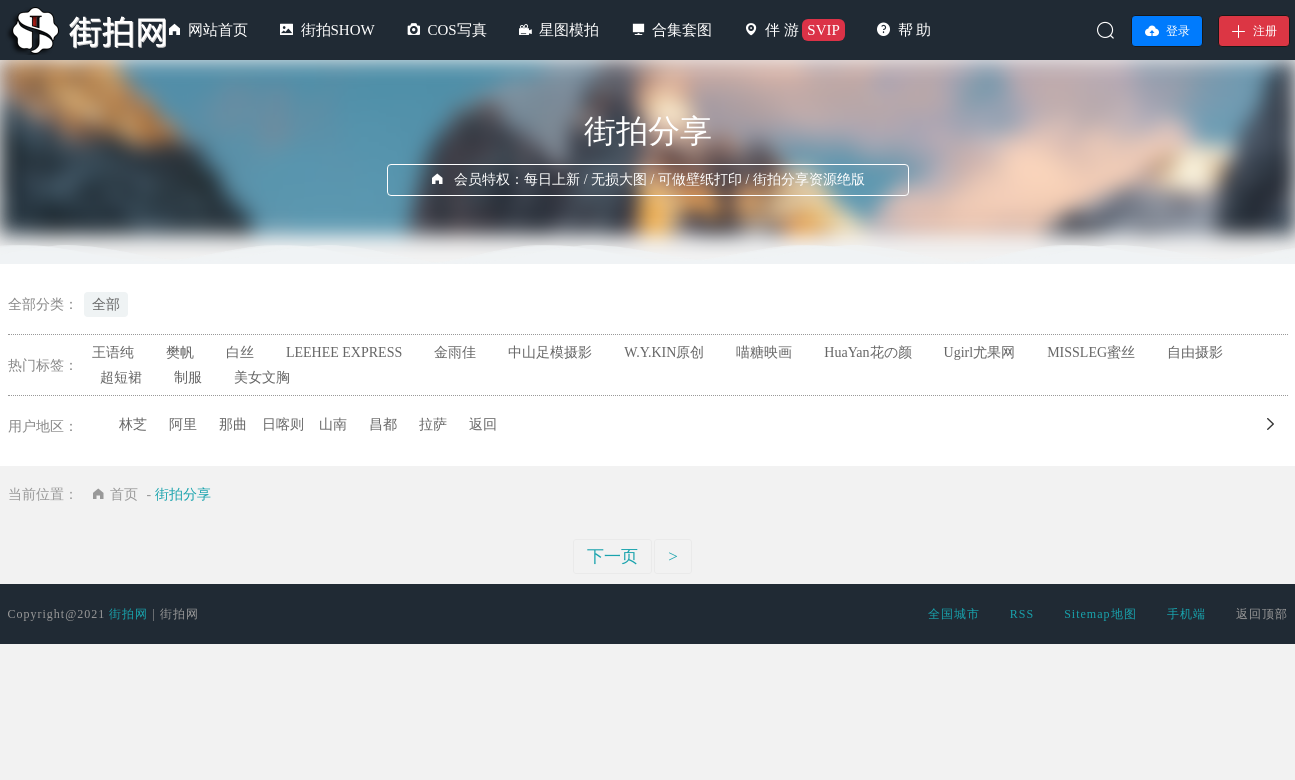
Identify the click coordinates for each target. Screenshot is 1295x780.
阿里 (183, 424)
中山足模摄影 (550, 352)
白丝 (240, 352)
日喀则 (283, 424)
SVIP (823, 30)
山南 (333, 424)
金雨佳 (455, 352)
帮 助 (915, 30)
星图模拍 (569, 30)
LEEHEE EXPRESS (344, 352)
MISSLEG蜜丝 (1091, 352)
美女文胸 (262, 377)
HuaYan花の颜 (867, 352)
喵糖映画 (764, 352)
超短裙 (121, 377)
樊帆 (180, 352)
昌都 (383, 424)
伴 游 (782, 30)
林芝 (133, 424)
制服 (188, 377)
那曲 (233, 424)
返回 (483, 424)
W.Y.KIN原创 (664, 352)
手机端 (1186, 614)
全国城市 (954, 614)
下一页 (612, 556)
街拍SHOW (338, 30)
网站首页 (218, 30)
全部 (106, 304)
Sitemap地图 (1100, 614)
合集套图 (682, 30)
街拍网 (128, 614)
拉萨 (433, 424)
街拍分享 (183, 494)
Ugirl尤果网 (980, 352)
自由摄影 (1195, 352)
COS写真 (456, 30)
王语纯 (113, 352)
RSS (1022, 614)
